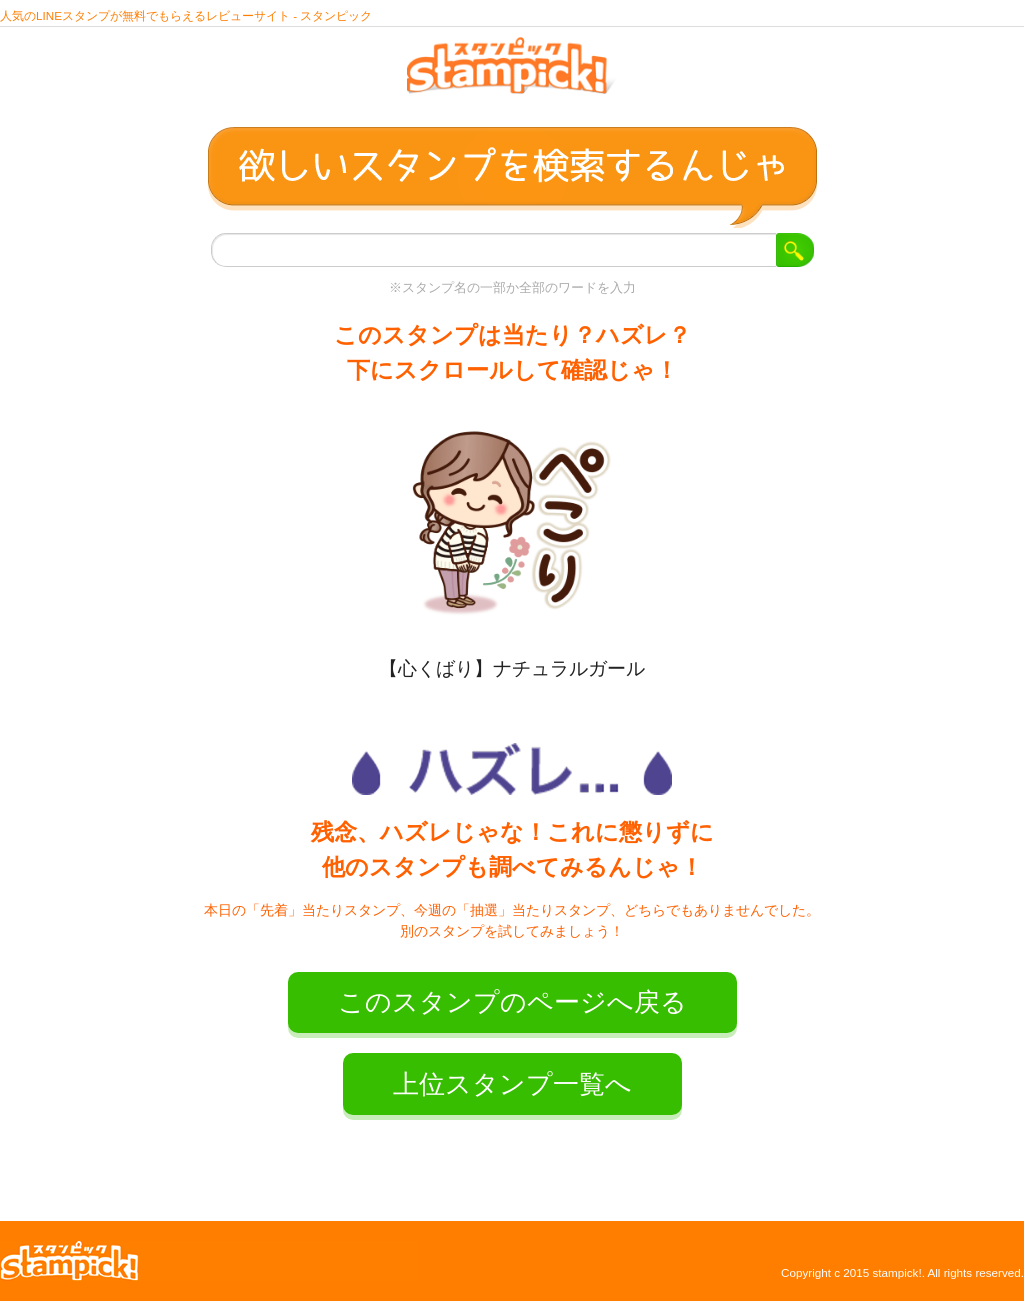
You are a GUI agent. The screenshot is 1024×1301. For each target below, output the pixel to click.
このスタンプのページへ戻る (512, 1002)
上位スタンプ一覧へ (512, 1084)
